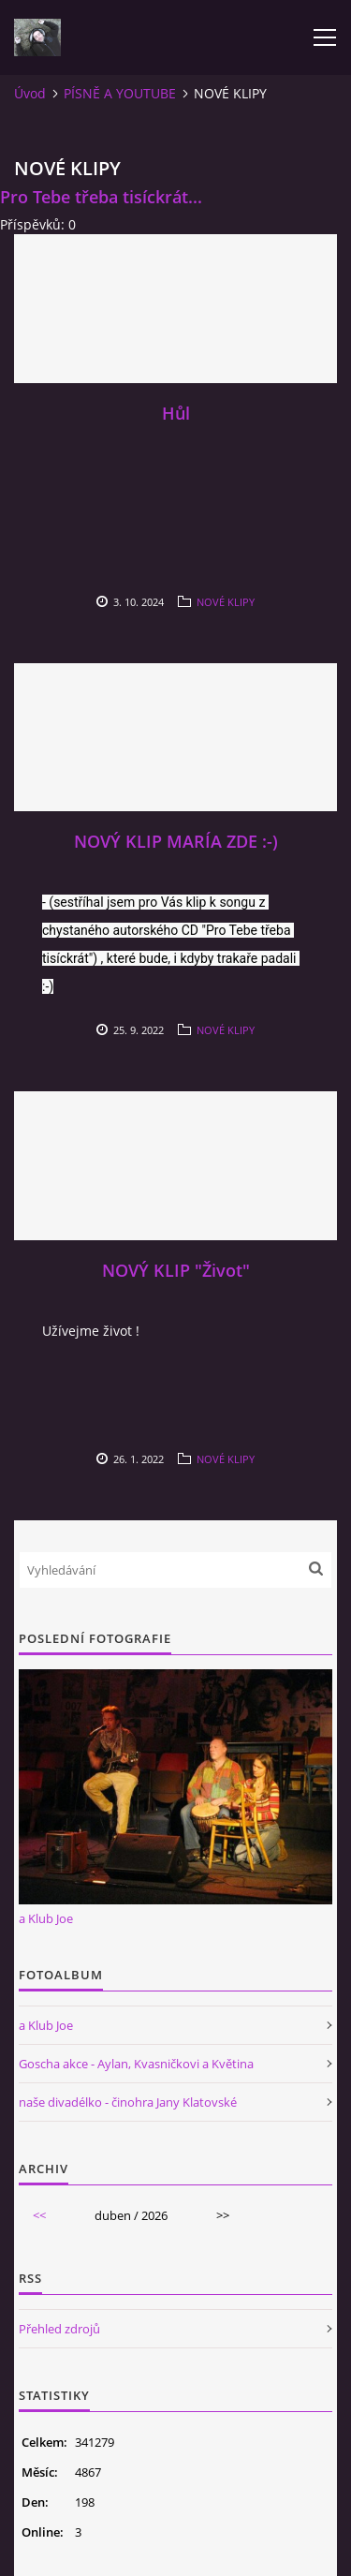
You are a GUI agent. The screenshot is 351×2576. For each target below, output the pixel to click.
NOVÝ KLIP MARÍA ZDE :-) (176, 841)
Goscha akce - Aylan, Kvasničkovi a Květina (136, 2063)
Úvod (30, 93)
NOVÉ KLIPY (226, 602)
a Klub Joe (46, 1918)
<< (39, 2215)
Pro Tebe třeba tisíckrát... (101, 196)
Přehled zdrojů (59, 2328)
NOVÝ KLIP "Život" (176, 1270)
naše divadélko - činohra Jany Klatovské (128, 2102)
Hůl (176, 413)
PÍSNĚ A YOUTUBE (120, 93)
